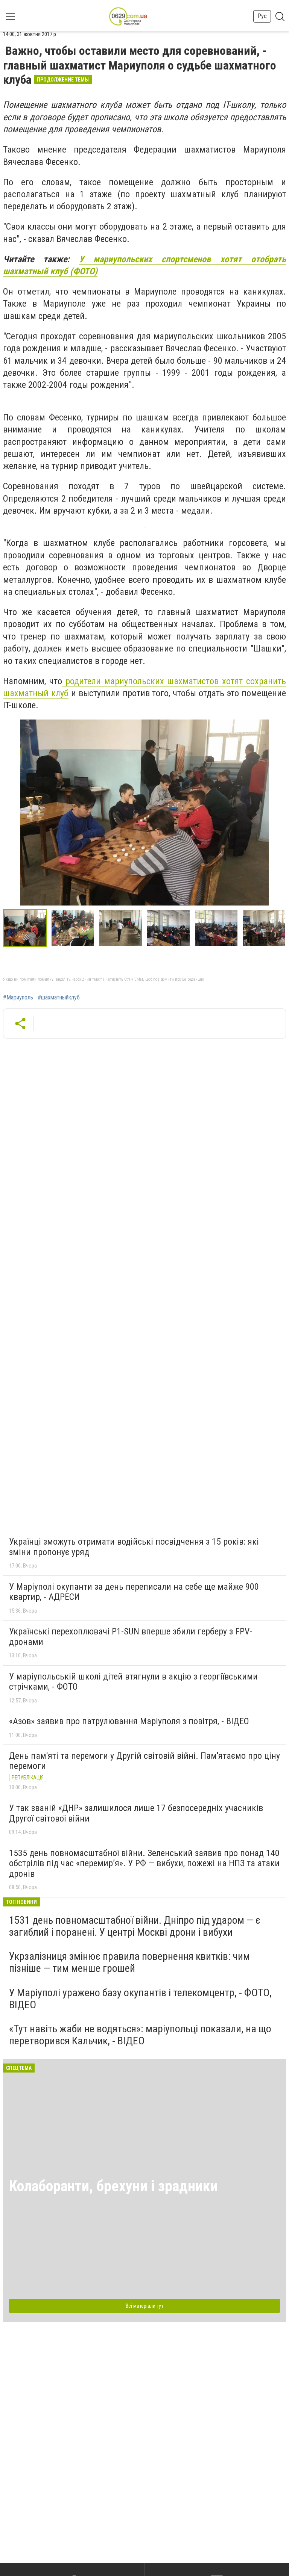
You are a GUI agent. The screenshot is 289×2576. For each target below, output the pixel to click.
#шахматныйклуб (59, 997)
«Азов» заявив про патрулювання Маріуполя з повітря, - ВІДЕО (129, 1721)
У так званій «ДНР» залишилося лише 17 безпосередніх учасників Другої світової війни (136, 1813)
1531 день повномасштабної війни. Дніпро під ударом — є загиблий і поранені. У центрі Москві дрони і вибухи (134, 1926)
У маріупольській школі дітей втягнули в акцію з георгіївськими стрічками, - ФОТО (133, 1681)
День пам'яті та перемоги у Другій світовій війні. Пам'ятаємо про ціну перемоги (144, 1761)
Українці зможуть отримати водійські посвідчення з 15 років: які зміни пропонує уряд (134, 1546)
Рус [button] (262, 16)
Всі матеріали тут (144, 2306)
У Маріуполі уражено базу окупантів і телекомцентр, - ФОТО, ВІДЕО (140, 1998)
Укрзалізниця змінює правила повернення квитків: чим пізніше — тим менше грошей (129, 1962)
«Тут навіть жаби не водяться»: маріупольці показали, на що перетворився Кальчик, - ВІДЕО (140, 2035)
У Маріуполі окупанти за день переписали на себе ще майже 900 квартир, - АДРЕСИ (134, 1591)
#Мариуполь (18, 997)
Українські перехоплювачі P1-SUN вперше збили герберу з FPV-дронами (130, 1636)
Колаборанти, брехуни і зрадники (113, 2186)
